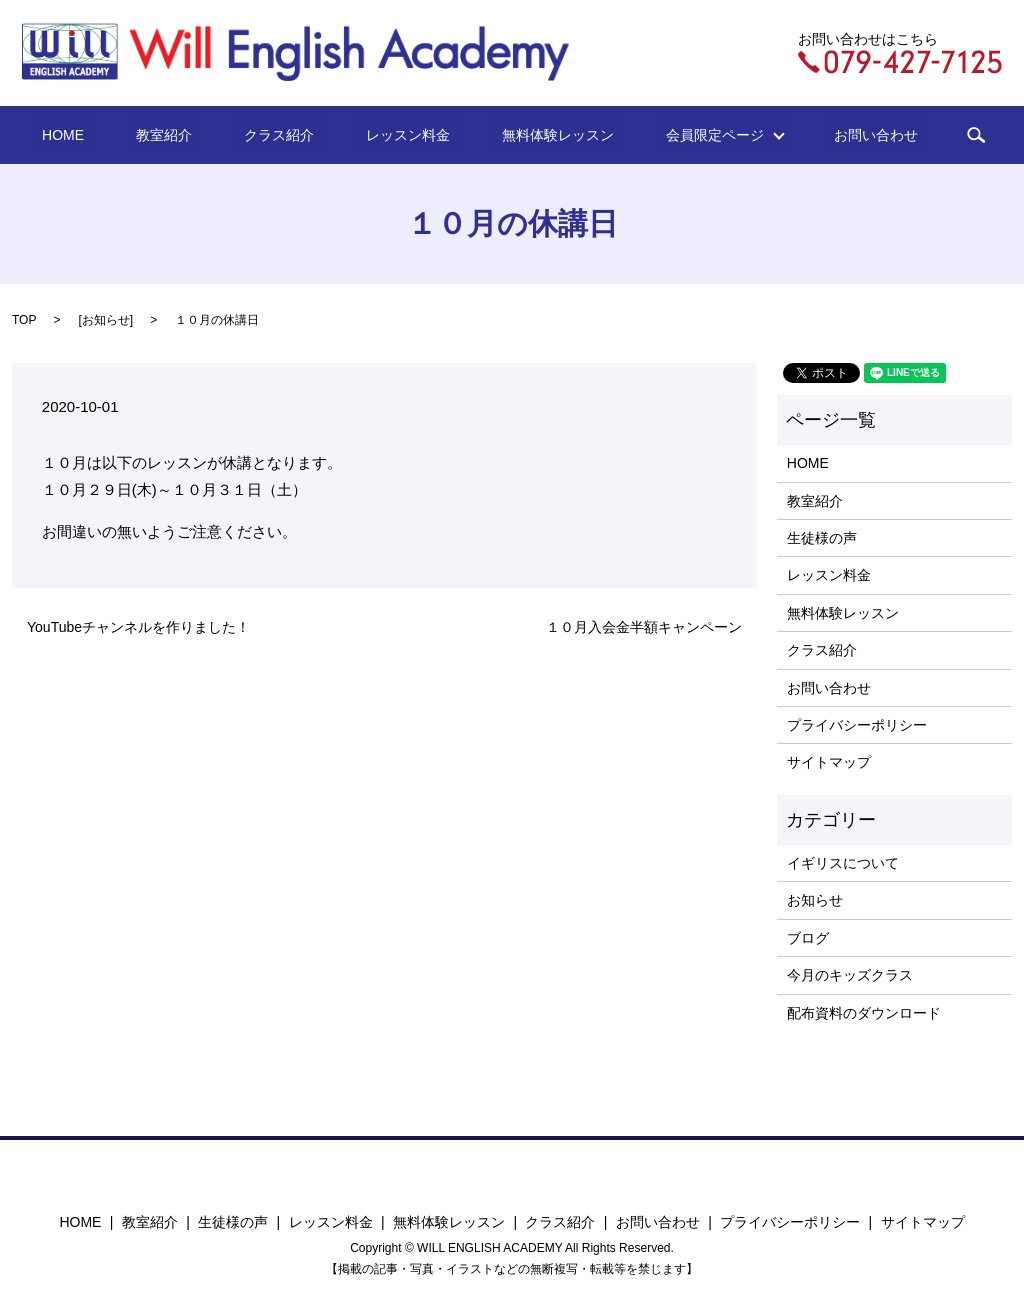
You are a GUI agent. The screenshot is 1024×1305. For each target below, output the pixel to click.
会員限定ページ (680, 135)
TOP (24, 320)
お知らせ (106, 320)
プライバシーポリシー (857, 725)
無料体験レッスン (535, 135)
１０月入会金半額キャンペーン (644, 627)
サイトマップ (829, 762)
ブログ (808, 938)
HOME (113, 135)
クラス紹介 (293, 135)
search (917, 135)
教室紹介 (196, 135)
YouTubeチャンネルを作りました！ (138, 627)
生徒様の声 (822, 538)
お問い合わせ (826, 135)
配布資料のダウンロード (864, 1013)
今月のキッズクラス (850, 975)
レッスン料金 (403, 135)
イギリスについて (843, 863)
